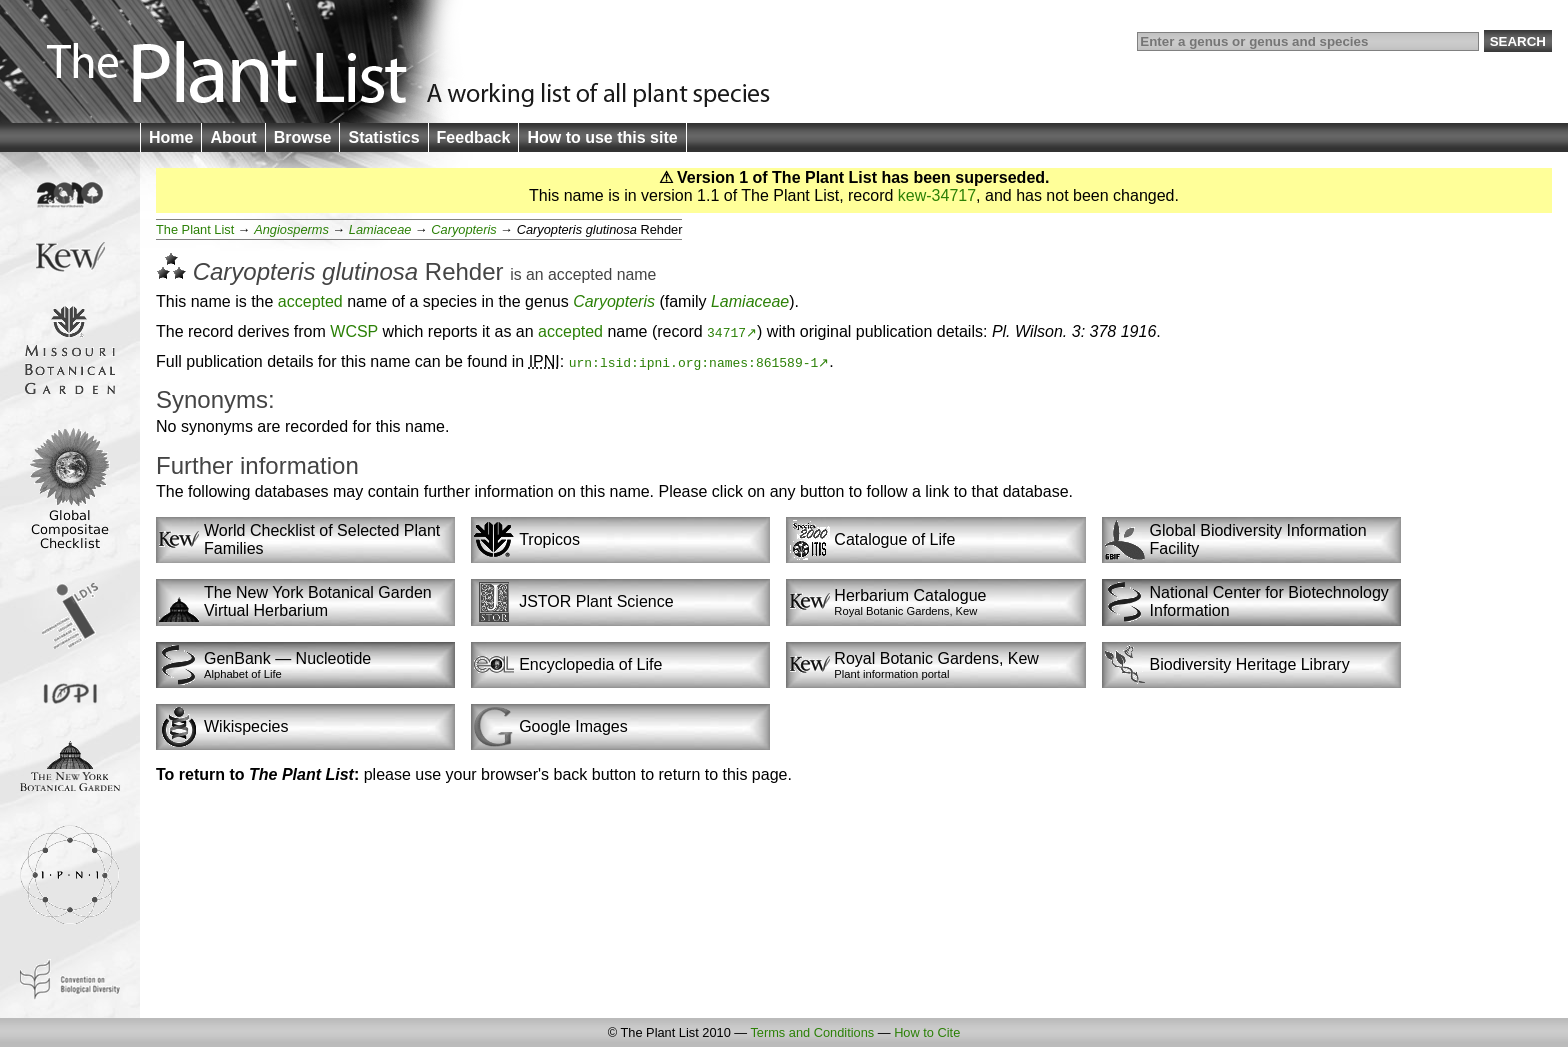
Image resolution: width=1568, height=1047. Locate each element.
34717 (726, 332)
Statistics (383, 137)
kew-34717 (937, 195)
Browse (303, 137)
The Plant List (195, 229)
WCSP (354, 331)
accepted (580, 274)
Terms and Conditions (812, 1032)
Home (171, 137)
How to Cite (927, 1032)
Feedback (474, 137)
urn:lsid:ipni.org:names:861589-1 (694, 362)
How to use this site (602, 137)
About (233, 137)
